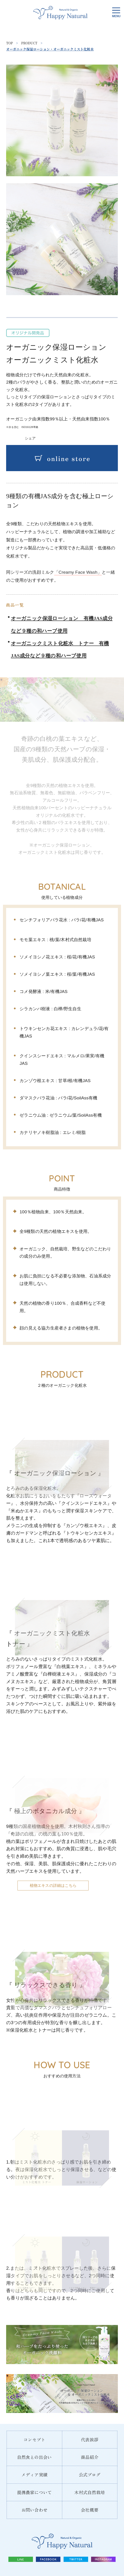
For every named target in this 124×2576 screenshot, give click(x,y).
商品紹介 (89, 2457)
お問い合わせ (34, 2510)
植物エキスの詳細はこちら (59, 1885)
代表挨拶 (89, 2439)
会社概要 (89, 2510)
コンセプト (34, 2439)
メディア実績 (34, 2474)
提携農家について (34, 2492)
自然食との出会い (34, 2457)
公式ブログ (90, 2474)
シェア (30, 438)
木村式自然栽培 (89, 2492)
